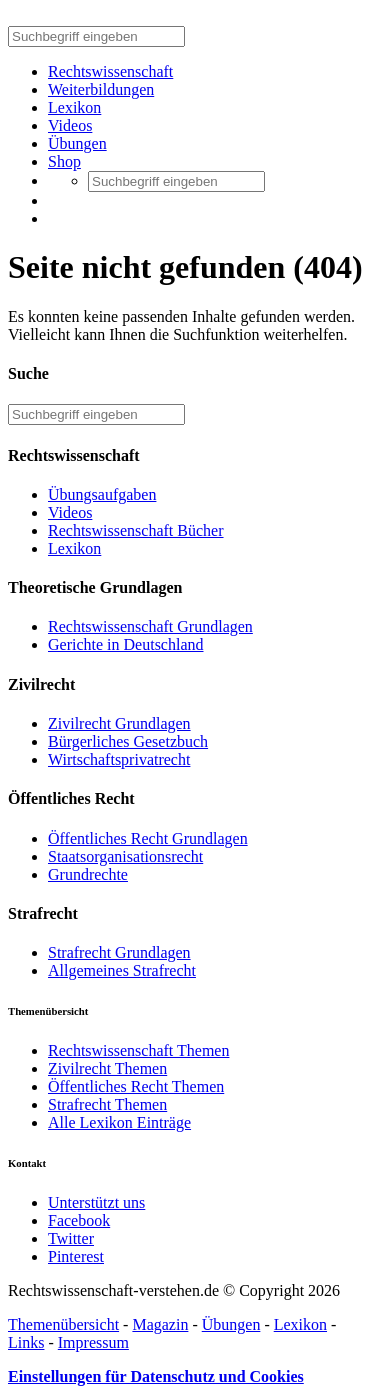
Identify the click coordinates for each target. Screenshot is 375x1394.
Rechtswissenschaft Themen (138, 1050)
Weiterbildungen (101, 89)
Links (26, 1342)
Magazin (160, 1324)
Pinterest (76, 1256)
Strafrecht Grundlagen (119, 952)
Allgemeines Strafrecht (122, 970)
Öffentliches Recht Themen (136, 1086)
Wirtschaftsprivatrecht (119, 759)
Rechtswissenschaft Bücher (136, 530)
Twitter (71, 1238)
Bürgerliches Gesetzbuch (128, 741)
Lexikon (74, 107)
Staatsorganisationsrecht (125, 856)
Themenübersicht (63, 1324)
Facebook (79, 1220)
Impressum (93, 1342)
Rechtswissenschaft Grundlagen (150, 626)
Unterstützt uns (96, 1202)
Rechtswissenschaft (110, 71)
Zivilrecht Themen (107, 1068)
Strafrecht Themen (107, 1104)
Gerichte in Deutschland (126, 644)
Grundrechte (88, 874)
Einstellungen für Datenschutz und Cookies (156, 1376)
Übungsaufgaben (102, 494)
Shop (64, 161)
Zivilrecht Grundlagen (119, 723)
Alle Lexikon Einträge (119, 1122)
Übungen (77, 143)
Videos (70, 125)
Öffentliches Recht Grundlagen (148, 838)
